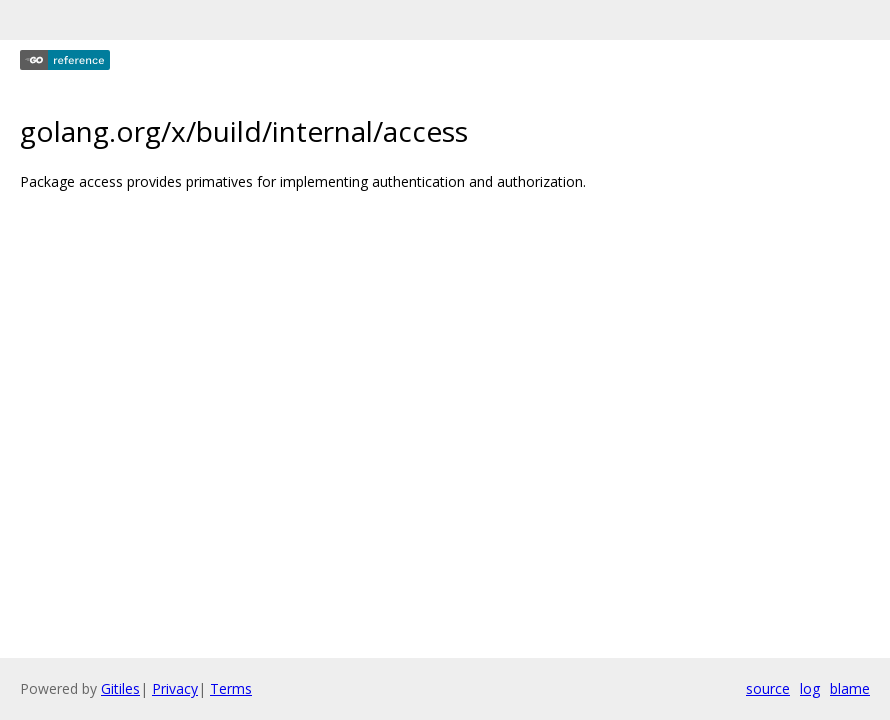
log (810, 688)
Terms (231, 688)
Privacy (175, 688)
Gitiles (120, 688)
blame (850, 688)
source (768, 688)
